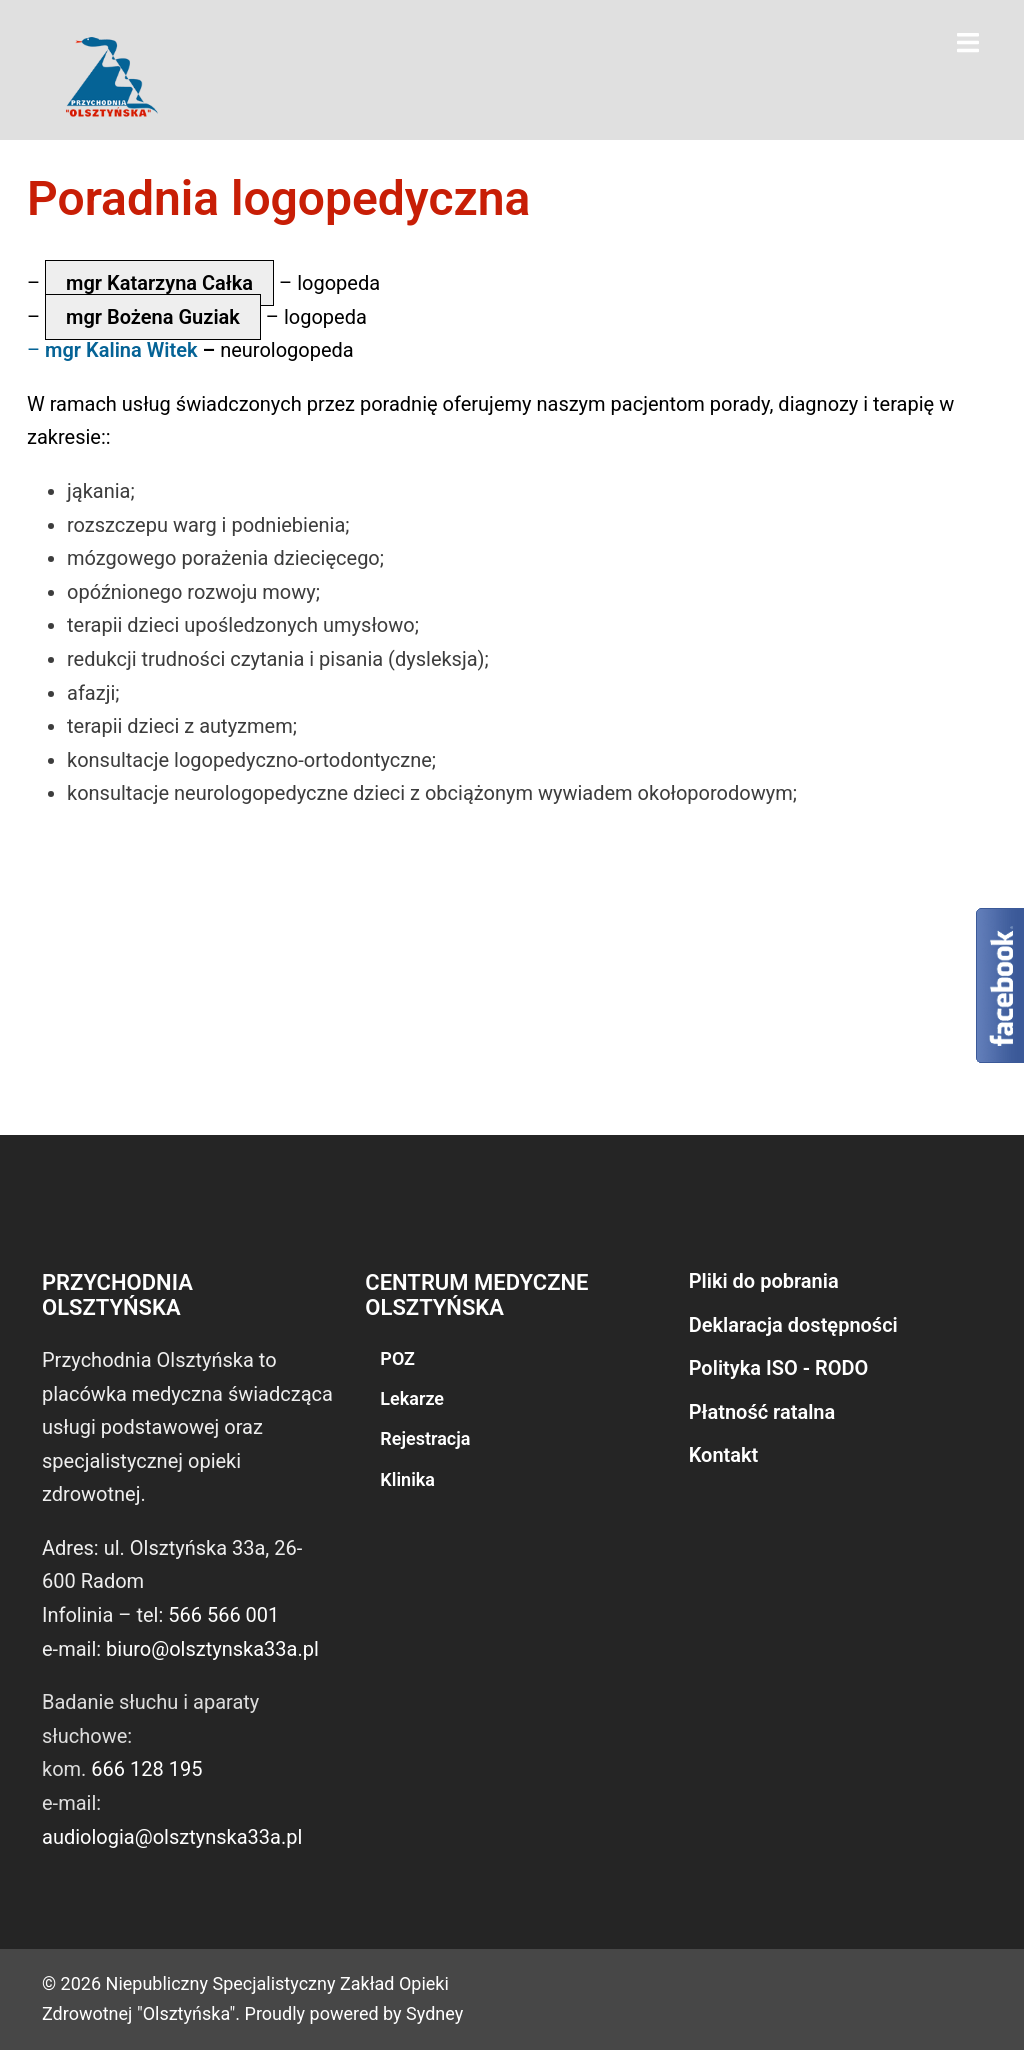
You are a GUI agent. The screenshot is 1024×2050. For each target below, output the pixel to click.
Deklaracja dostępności (793, 1325)
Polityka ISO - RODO (779, 1368)
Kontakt (724, 1455)
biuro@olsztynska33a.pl (212, 1649)
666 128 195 (146, 1769)
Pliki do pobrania (764, 1281)
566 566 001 (223, 1615)
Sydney (434, 2013)
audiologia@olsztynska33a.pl (172, 1837)
